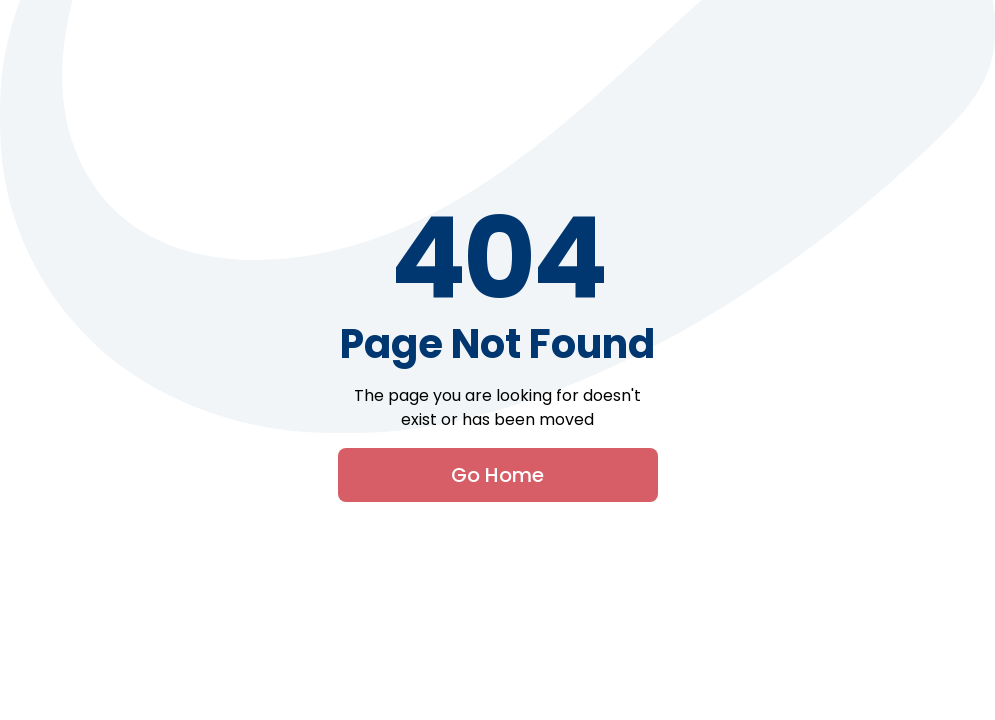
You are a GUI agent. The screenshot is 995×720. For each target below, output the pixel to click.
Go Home (497, 475)
